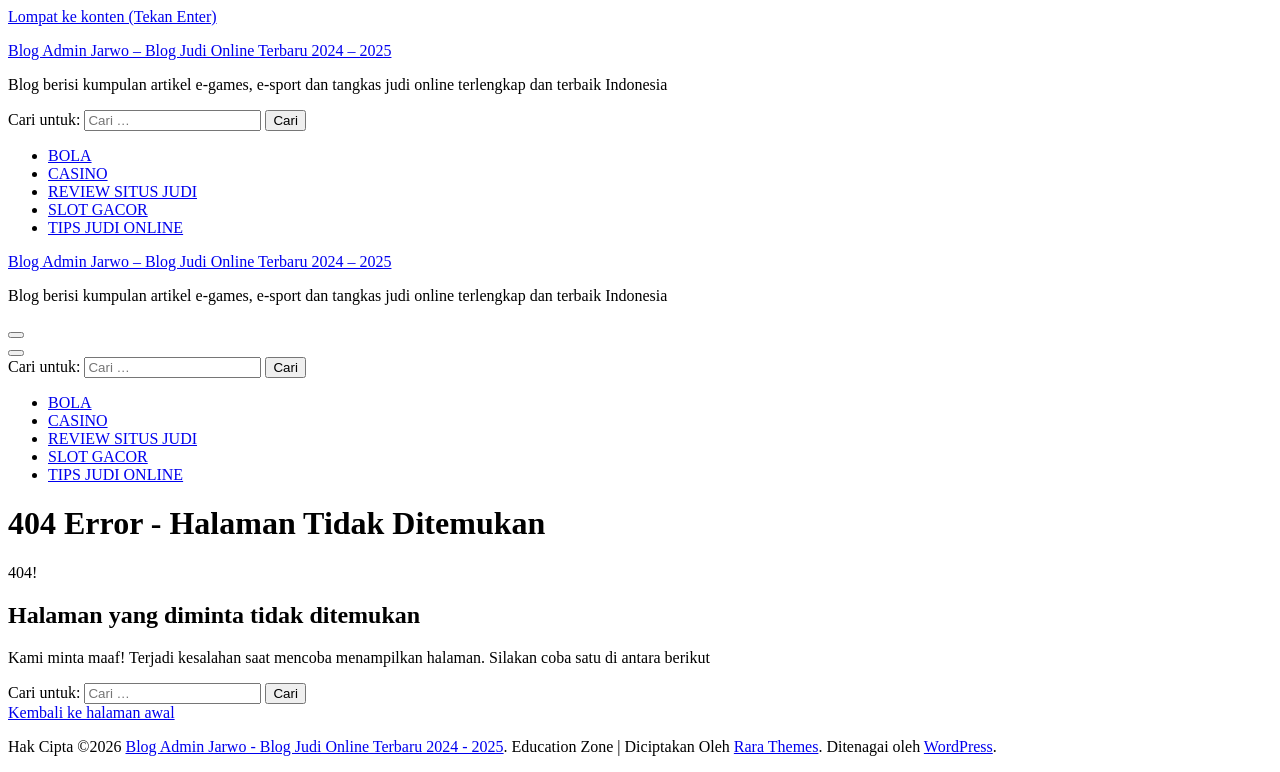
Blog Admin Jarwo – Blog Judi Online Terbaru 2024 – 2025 (199, 50)
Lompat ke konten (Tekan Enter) (112, 16)
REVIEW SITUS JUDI (122, 191)
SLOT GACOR (98, 209)
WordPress (958, 746)
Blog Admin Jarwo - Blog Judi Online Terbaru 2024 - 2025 (314, 746)
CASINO (78, 173)
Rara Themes (776, 746)
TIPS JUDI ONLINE (115, 227)
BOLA (70, 155)
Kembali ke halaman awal (91, 712)
